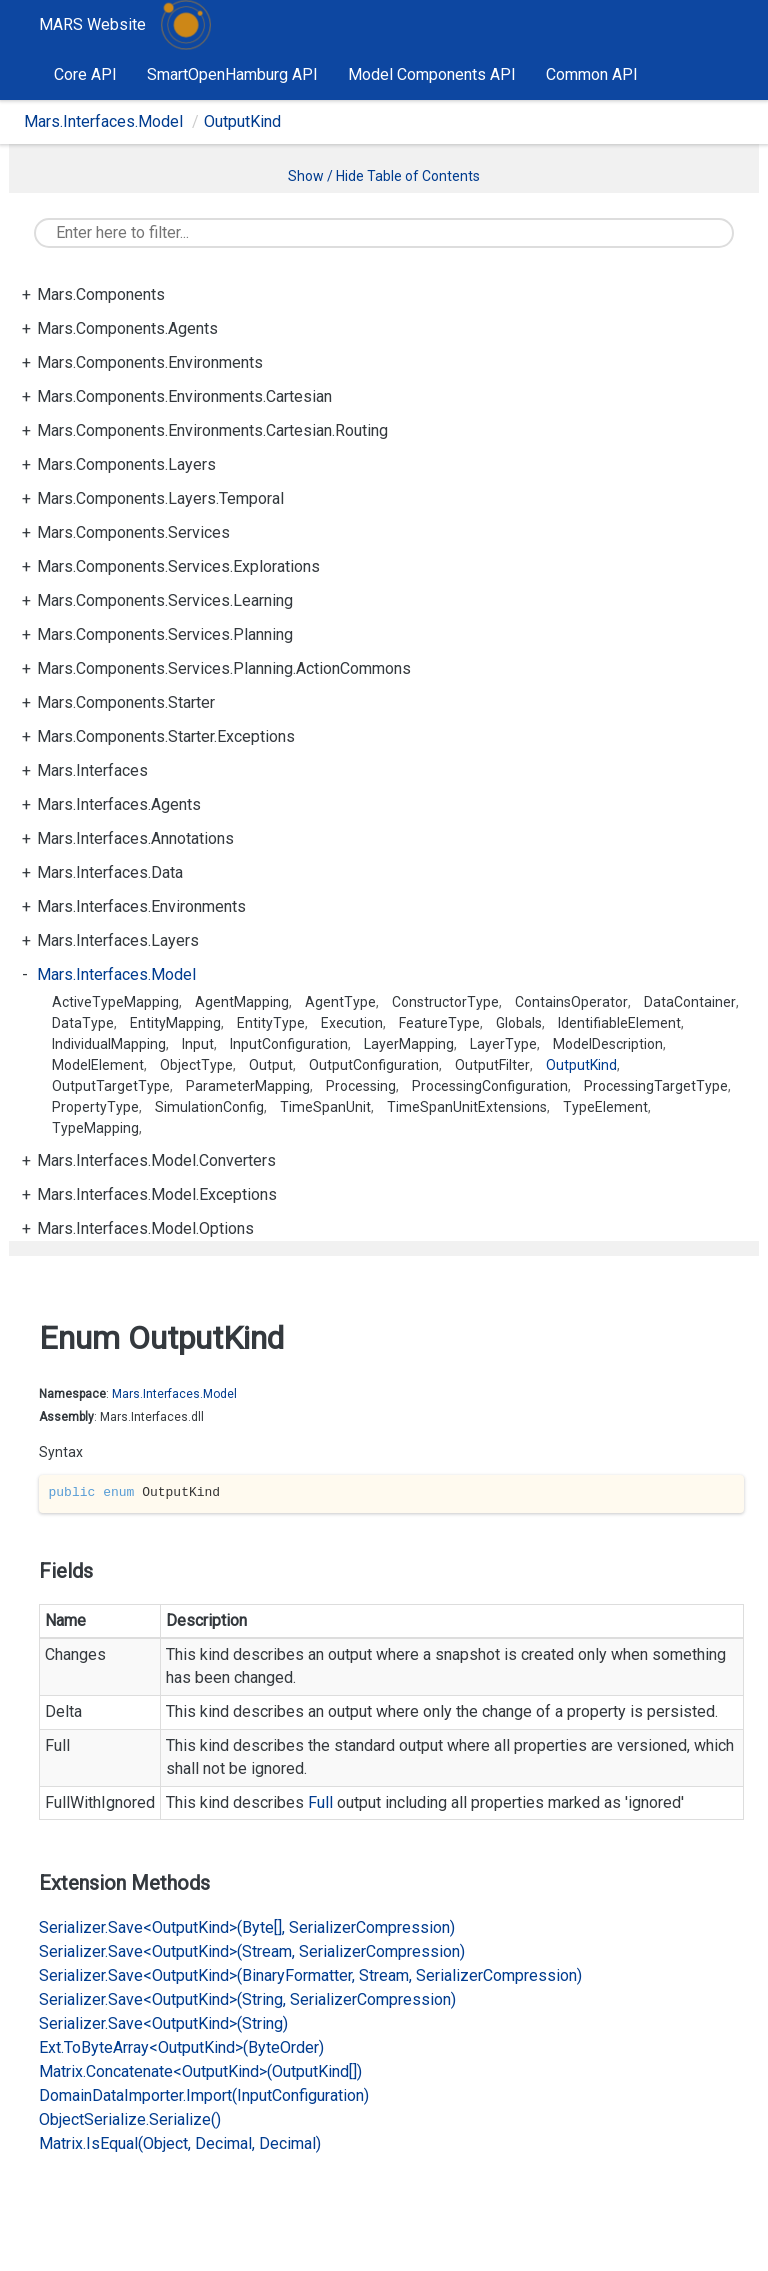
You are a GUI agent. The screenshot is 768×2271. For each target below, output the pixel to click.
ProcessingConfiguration (490, 1086)
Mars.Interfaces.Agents (119, 804)
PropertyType (95, 1107)
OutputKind (242, 121)
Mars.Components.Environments (150, 362)
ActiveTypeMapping (115, 1002)
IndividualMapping (109, 1044)
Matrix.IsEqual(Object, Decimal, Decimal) (180, 2143)
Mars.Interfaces (92, 770)
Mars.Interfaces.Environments (141, 906)
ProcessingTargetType (656, 1086)
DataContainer (690, 1002)
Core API (85, 74)
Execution (352, 1023)
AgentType (340, 1002)
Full (320, 1802)
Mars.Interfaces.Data (110, 872)
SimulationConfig (209, 1107)
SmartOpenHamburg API (232, 74)
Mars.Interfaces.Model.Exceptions (157, 1194)
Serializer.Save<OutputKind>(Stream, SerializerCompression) (252, 1951)
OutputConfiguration (374, 1065)
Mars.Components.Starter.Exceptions (166, 736)
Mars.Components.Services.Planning (165, 634)
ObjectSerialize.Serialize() (130, 2119)
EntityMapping (175, 1023)
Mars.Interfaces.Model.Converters (156, 1160)
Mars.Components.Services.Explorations (178, 566)
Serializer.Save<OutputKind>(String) (163, 2023)
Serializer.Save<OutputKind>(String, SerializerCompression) (247, 1999)
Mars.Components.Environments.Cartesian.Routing (212, 430)
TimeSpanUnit (325, 1107)
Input (198, 1044)
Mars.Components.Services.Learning (165, 600)
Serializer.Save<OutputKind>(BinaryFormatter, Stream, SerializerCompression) (310, 1975)
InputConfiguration (289, 1044)
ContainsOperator (571, 1002)
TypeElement (605, 1107)
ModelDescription (608, 1044)
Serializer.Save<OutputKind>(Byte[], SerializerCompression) (247, 1927)
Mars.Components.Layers (126, 464)
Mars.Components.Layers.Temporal (160, 498)
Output (271, 1065)
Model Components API (432, 74)
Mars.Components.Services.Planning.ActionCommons (224, 668)
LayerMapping (409, 1044)
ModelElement (98, 1065)
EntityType (271, 1023)
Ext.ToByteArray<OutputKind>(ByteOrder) (181, 2047)
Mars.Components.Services (133, 532)
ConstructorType (445, 1002)
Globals (519, 1023)
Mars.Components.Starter (126, 702)
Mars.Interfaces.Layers (118, 940)
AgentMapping (242, 1002)
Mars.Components (101, 294)
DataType (83, 1023)
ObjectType (196, 1065)
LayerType (503, 1044)
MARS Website (92, 24)
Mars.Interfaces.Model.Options (145, 1228)
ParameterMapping (248, 1086)
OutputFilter (492, 1065)
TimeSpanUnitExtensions (467, 1107)
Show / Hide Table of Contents (384, 176)
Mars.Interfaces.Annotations (135, 838)
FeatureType (439, 1023)
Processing (361, 1086)
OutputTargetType (111, 1086)
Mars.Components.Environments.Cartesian (184, 396)
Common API (592, 74)
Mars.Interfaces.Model (103, 121)
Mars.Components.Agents (127, 328)
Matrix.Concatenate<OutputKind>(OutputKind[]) (200, 2071)
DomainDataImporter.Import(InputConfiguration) (204, 2095)
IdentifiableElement (619, 1023)
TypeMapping (95, 1128)
